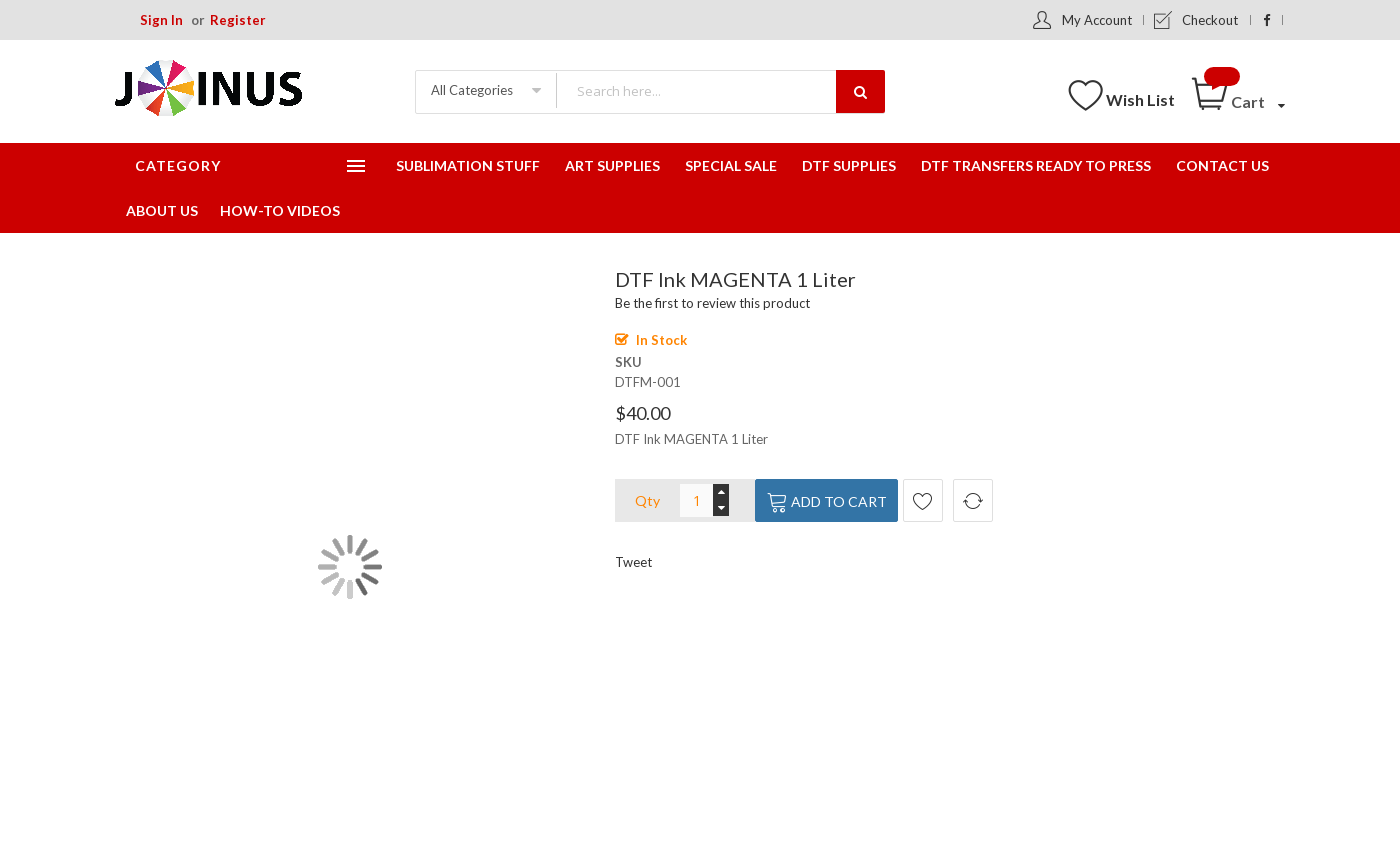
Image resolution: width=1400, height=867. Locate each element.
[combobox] (720, 90)
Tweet (633, 562)
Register (238, 20)
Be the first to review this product (712, 303)
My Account (1097, 20)
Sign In (161, 20)
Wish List (1140, 99)
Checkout (1210, 20)
